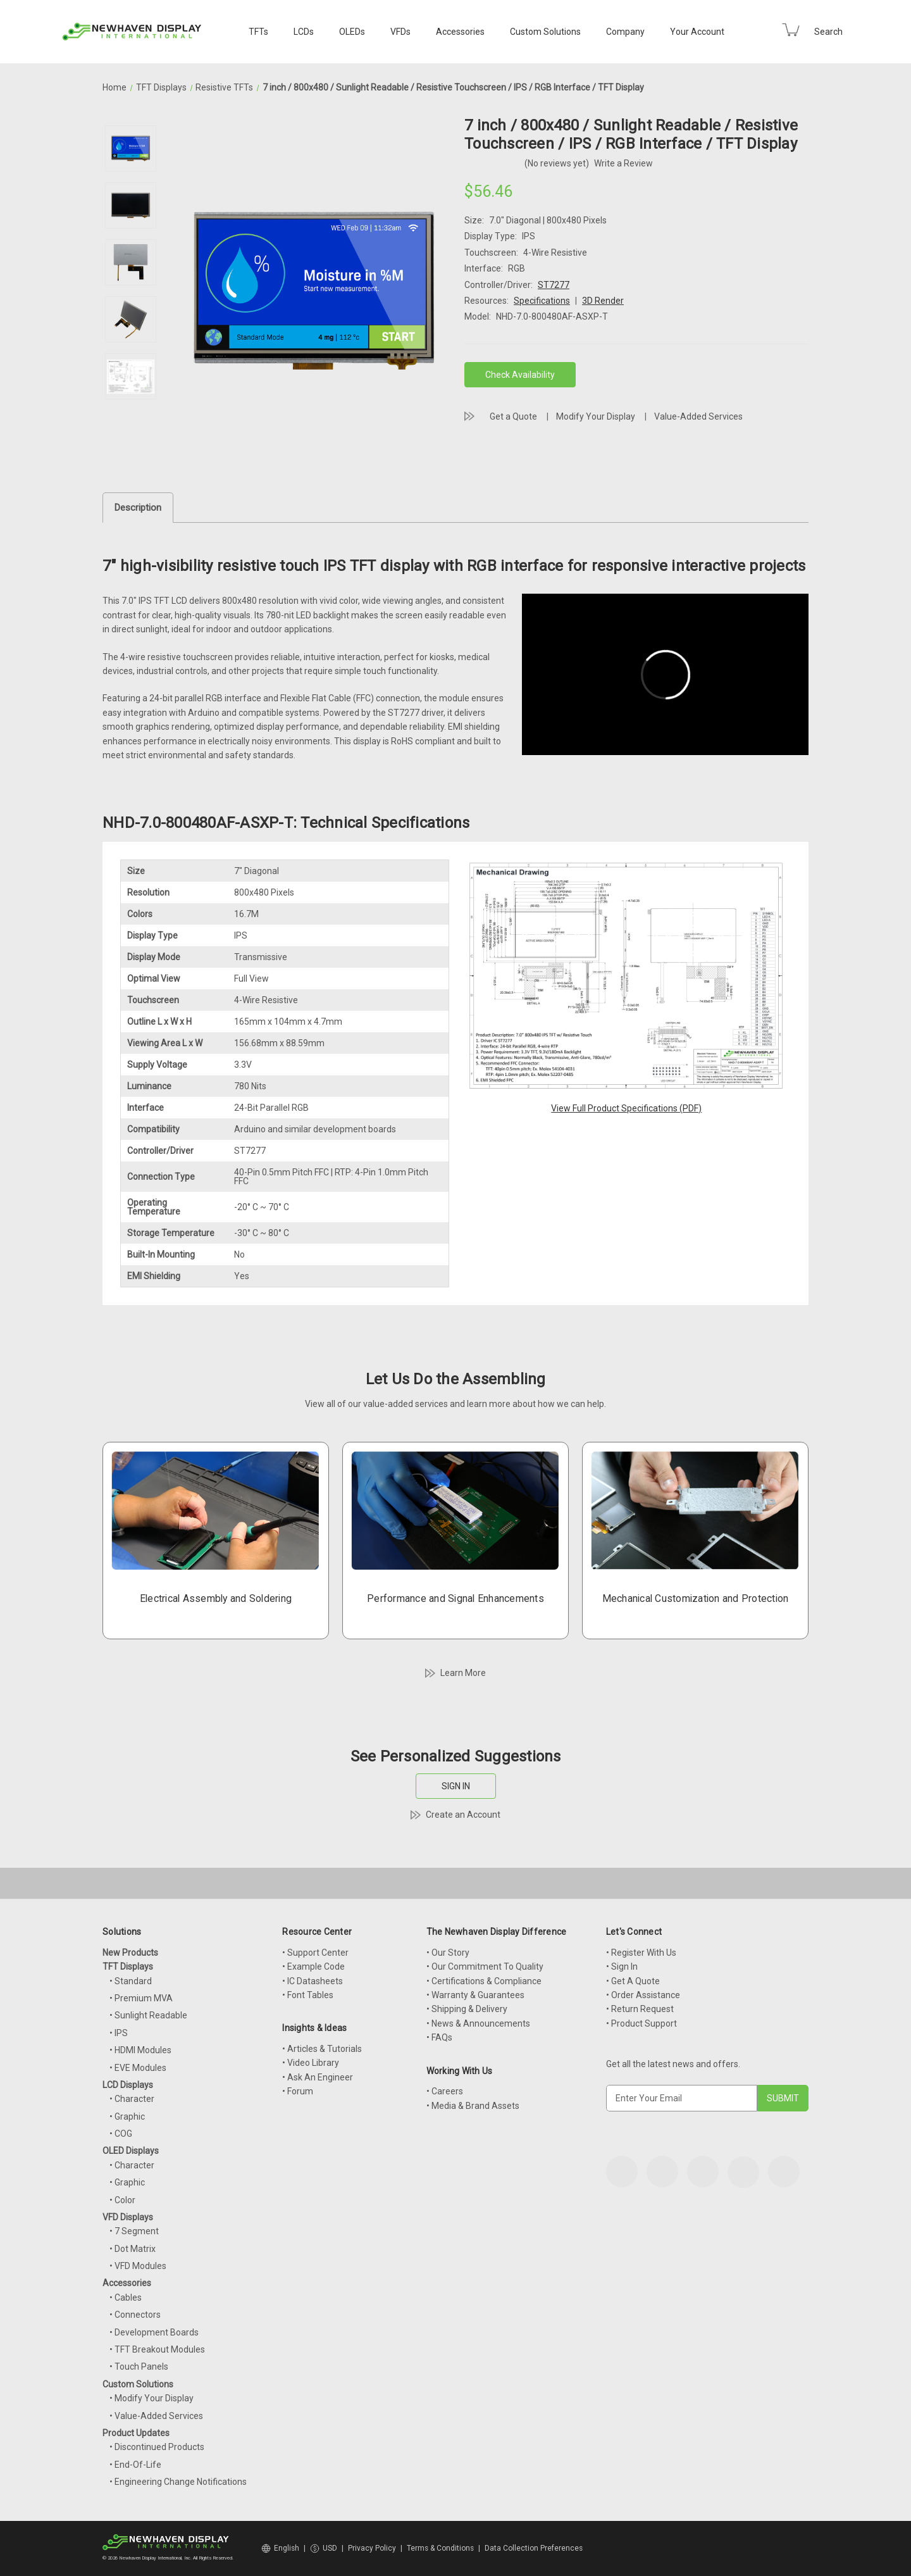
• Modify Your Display (151, 2398)
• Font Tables (307, 1995)
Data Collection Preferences (534, 2548)
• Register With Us (641, 1953)
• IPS (118, 2033)
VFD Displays (127, 2217)
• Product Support (641, 2023)
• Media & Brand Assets (472, 2106)
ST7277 (553, 285)
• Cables (125, 2297)
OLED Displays (130, 2151)
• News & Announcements (478, 2023)
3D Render (603, 301)
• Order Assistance (643, 1995)
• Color (122, 2200)
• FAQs (439, 2037)
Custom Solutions (545, 32)
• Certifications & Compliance (484, 1981)
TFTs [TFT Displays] (258, 32)
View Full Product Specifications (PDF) (626, 1108)
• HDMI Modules (140, 2050)
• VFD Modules (137, 2266)
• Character (131, 2099)
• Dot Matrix (132, 2249)
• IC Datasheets (312, 1981)
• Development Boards (154, 2332)
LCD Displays (127, 2085)
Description (138, 507)
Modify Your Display (595, 416)
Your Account (697, 32)
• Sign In (622, 1966)
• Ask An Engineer (317, 2077)
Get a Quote (513, 416)
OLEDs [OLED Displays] (352, 32)
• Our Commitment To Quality (484, 1966)
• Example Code (313, 1966)
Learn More (463, 1673)
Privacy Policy (372, 2548)
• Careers (444, 2091)
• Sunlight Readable (148, 2015)
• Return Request (640, 2009)
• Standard (130, 1981)
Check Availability (520, 375)
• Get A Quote (633, 1981)
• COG (120, 2134)
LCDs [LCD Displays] (304, 32)
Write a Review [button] (623, 163)
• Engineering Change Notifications (178, 2482)
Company (625, 32)
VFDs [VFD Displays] (400, 32)
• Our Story (447, 1953)
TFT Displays (127, 1966)
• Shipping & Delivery (466, 2009)
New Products (130, 1953)
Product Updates (136, 2433)
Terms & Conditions (440, 2548)
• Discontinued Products (156, 2447)
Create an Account (463, 1815)
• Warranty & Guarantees (475, 1995)
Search (828, 32)
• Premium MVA (141, 1998)
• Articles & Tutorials (322, 2049)
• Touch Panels (138, 2366)
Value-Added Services (698, 416)
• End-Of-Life (135, 2465)
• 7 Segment (134, 2231)
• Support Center (315, 1953)
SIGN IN (456, 1786)
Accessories (460, 32)
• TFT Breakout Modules (157, 2349)
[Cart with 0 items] (791, 30)
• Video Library (310, 2063)
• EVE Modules (137, 2068)
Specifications (542, 301)
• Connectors (135, 2315)
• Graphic (127, 2116)
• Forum (297, 2091)
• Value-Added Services (156, 2416)
